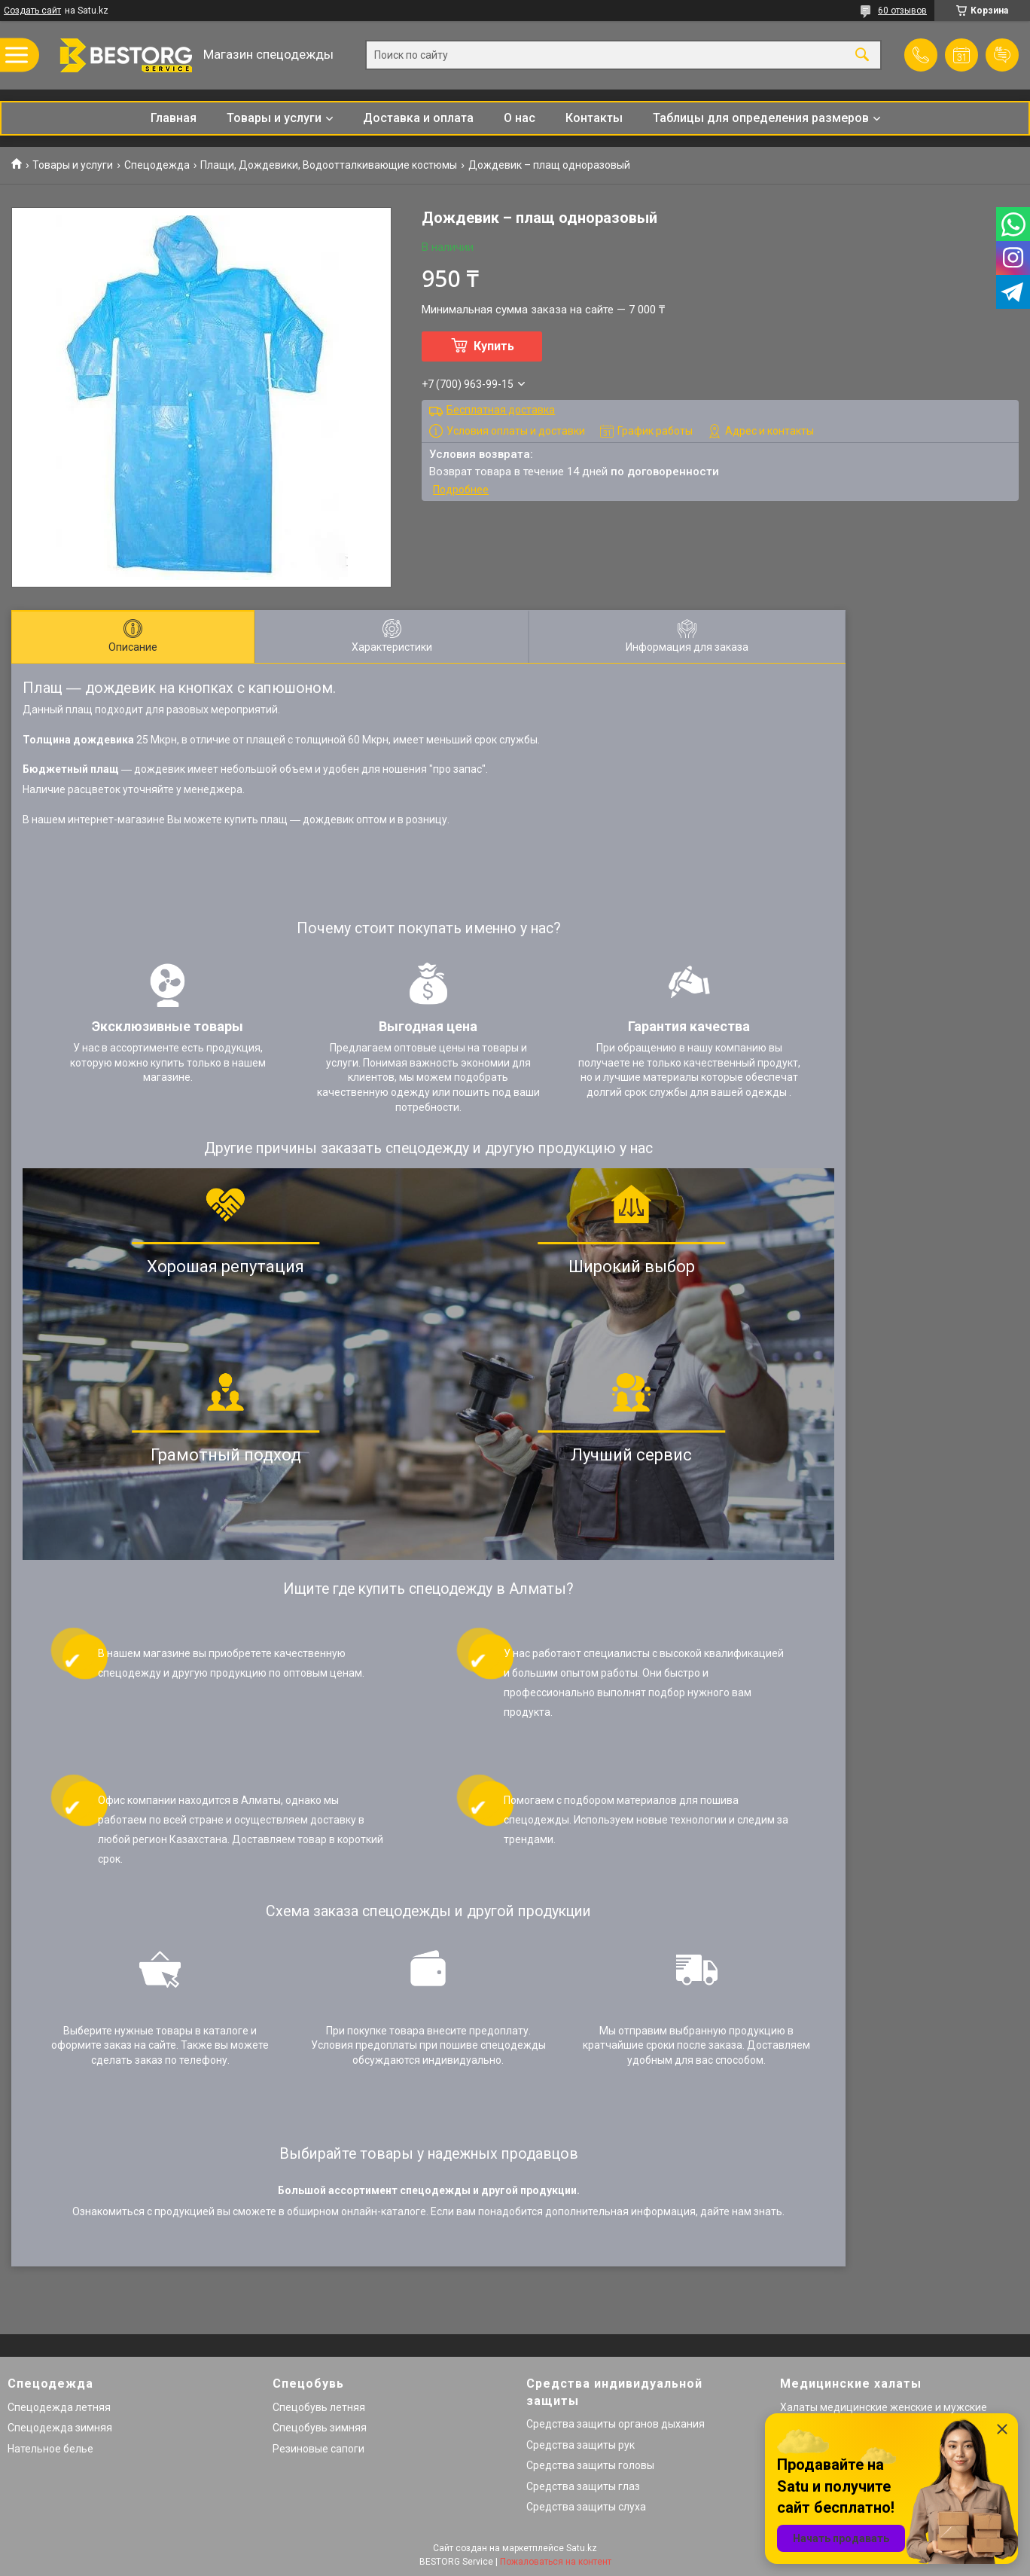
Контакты (594, 118)
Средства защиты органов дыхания (615, 2424)
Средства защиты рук (580, 2445)
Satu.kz (581, 2548)
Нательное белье (50, 2449)
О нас (519, 118)
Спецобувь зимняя (320, 2428)
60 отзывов (902, 10)
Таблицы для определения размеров (761, 118)
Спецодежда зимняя (60, 2428)
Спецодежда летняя (59, 2407)
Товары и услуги (274, 118)
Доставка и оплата (418, 118)
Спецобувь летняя (319, 2407)
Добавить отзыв (1002, 55)
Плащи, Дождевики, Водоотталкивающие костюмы (328, 165)
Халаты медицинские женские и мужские (883, 2407)
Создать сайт (32, 10)
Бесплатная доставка (500, 410)
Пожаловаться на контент (555, 2561)
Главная (174, 118)
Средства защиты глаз (583, 2486)
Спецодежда (157, 165)
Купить (494, 346)
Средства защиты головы (590, 2465)
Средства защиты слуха (586, 2507)
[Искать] (862, 55)
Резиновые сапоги (318, 2449)
